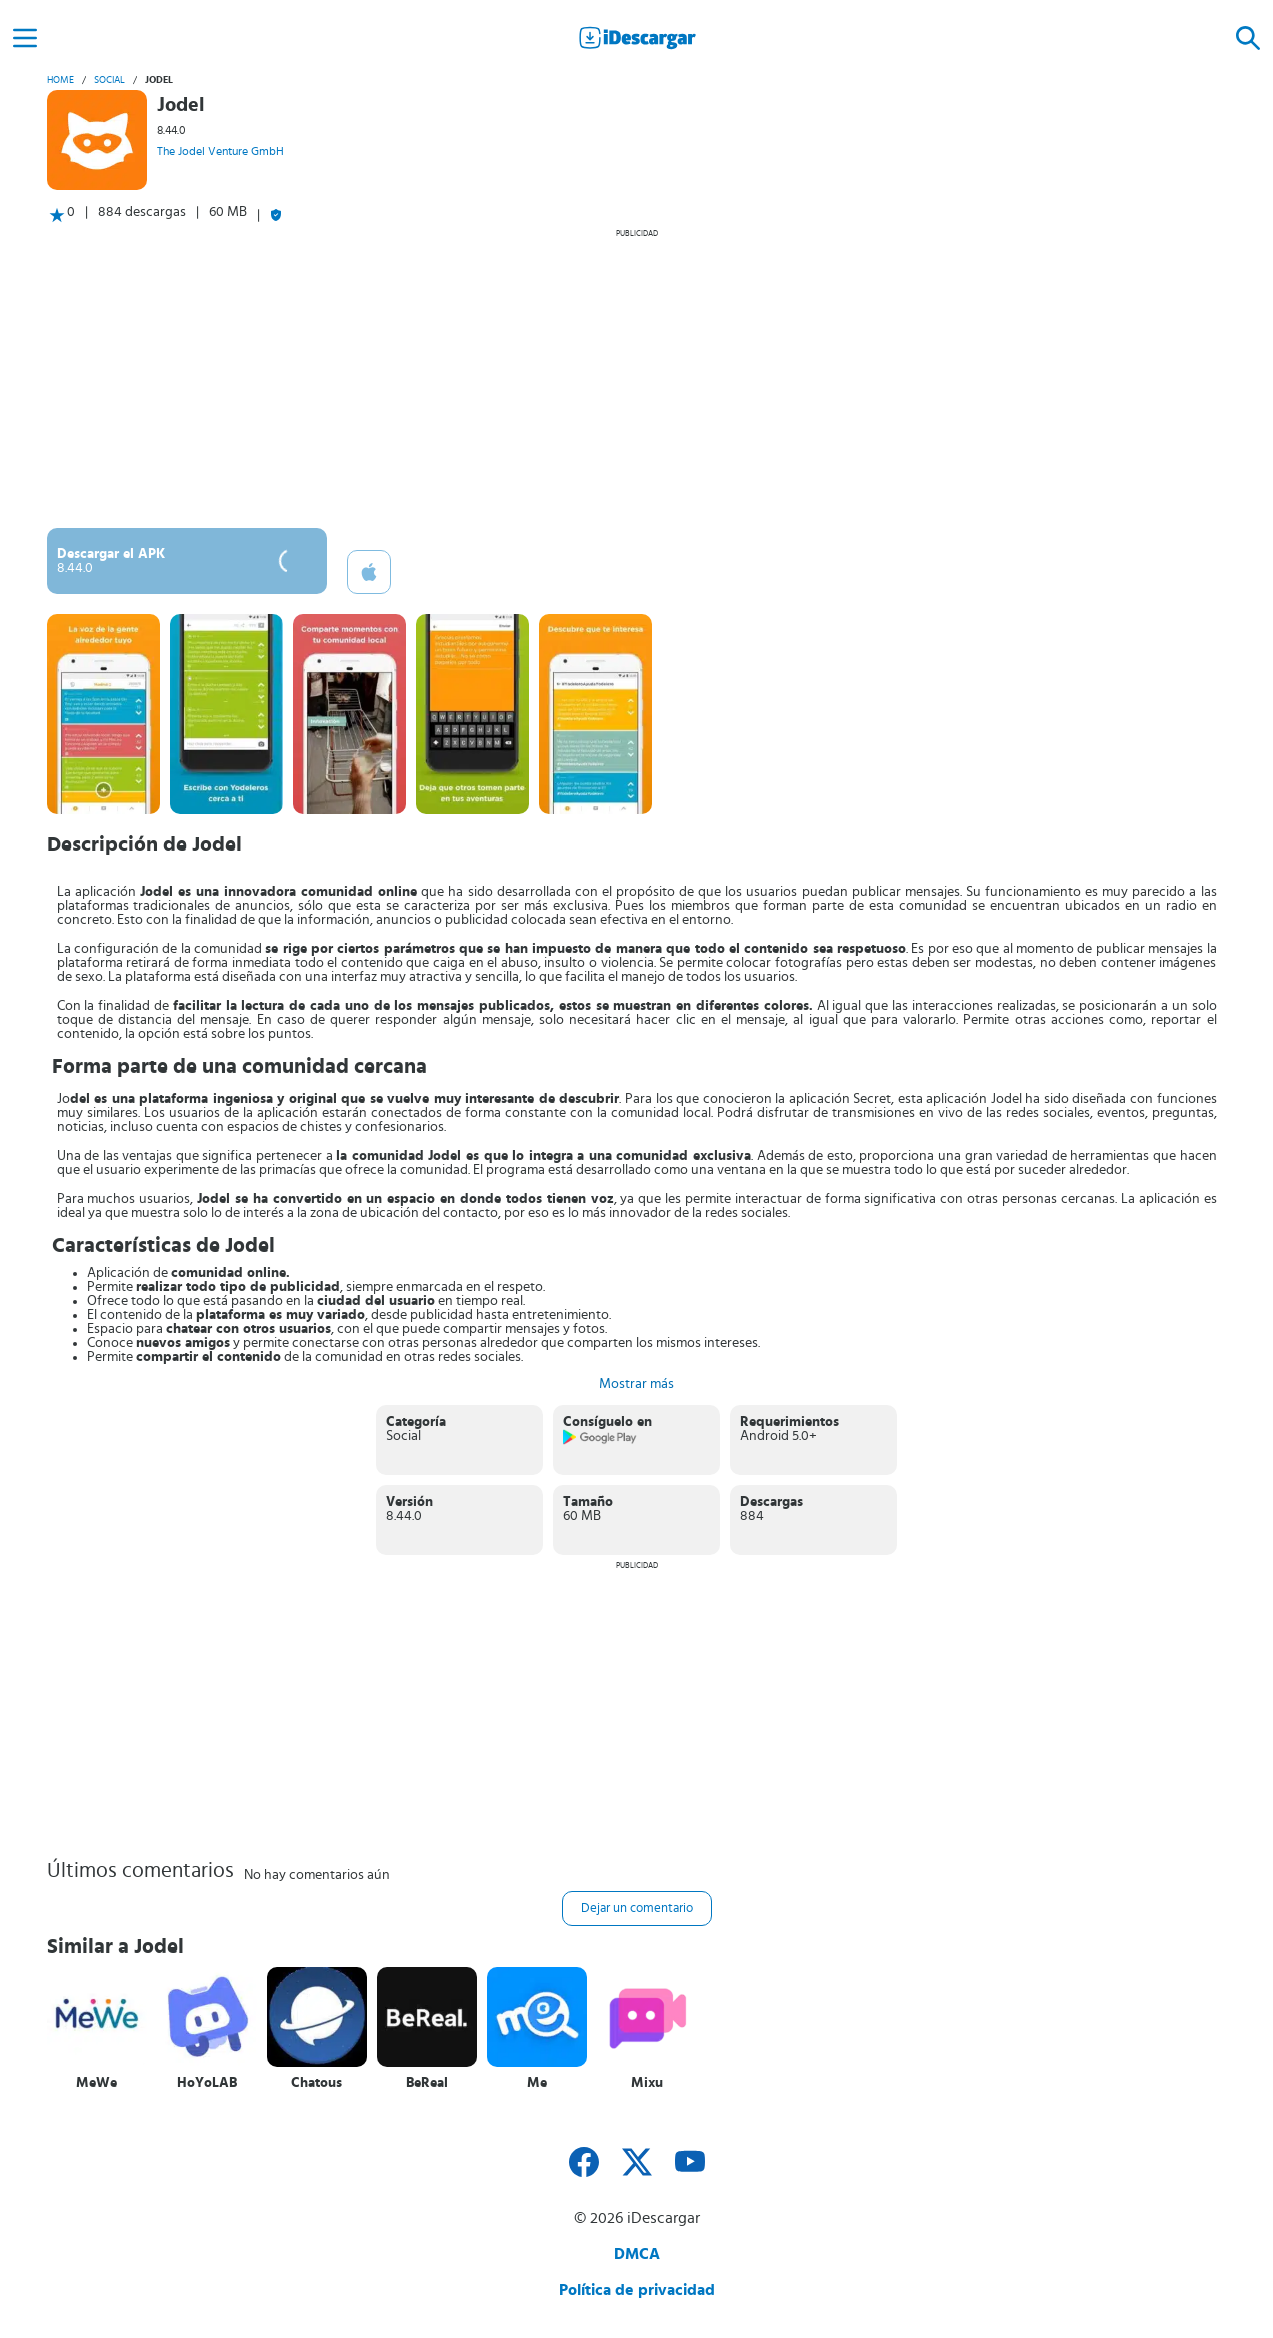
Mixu (647, 2083)
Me (537, 2083)
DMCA (637, 2254)
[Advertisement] (637, 378)
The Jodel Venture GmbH (220, 151)
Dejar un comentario (637, 1908)
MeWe (96, 2083)
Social (109, 80)
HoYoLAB (207, 2083)
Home (60, 80)
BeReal (427, 2083)
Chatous (316, 2083)
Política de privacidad (637, 2290)
